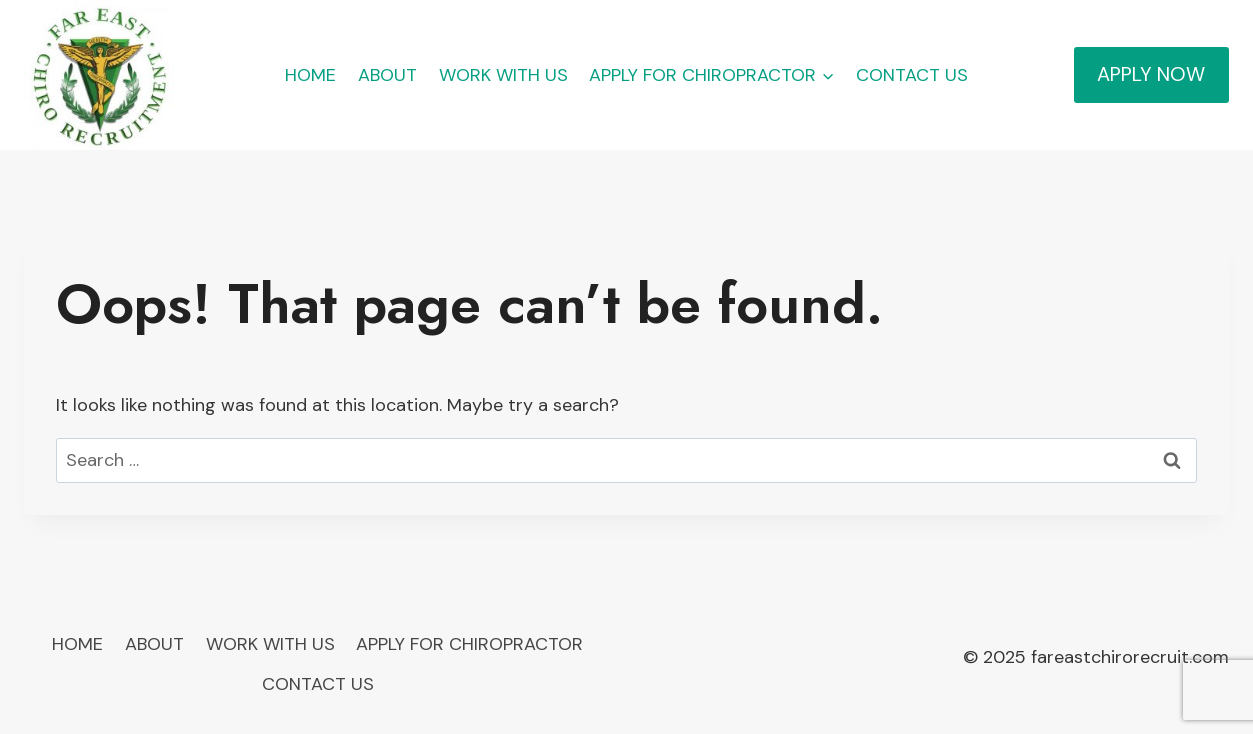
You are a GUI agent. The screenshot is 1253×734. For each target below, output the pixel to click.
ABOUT (387, 75)
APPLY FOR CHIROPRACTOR (469, 644)
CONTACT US (912, 75)
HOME (310, 75)
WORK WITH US (503, 75)
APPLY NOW (1151, 74)
